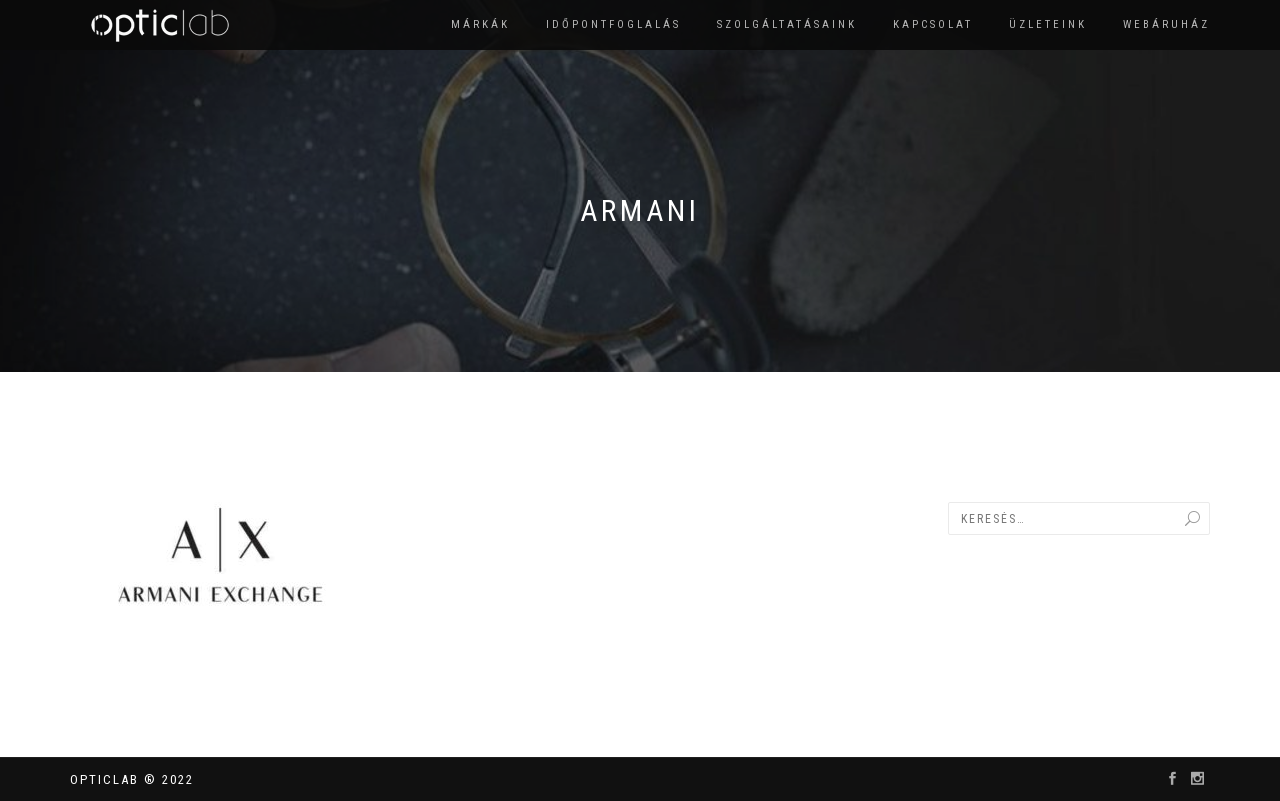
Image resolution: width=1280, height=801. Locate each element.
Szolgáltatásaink (787, 24)
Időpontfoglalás (613, 24)
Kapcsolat (933, 24)
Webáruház (1166, 24)
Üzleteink (1048, 24)
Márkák (480, 24)
